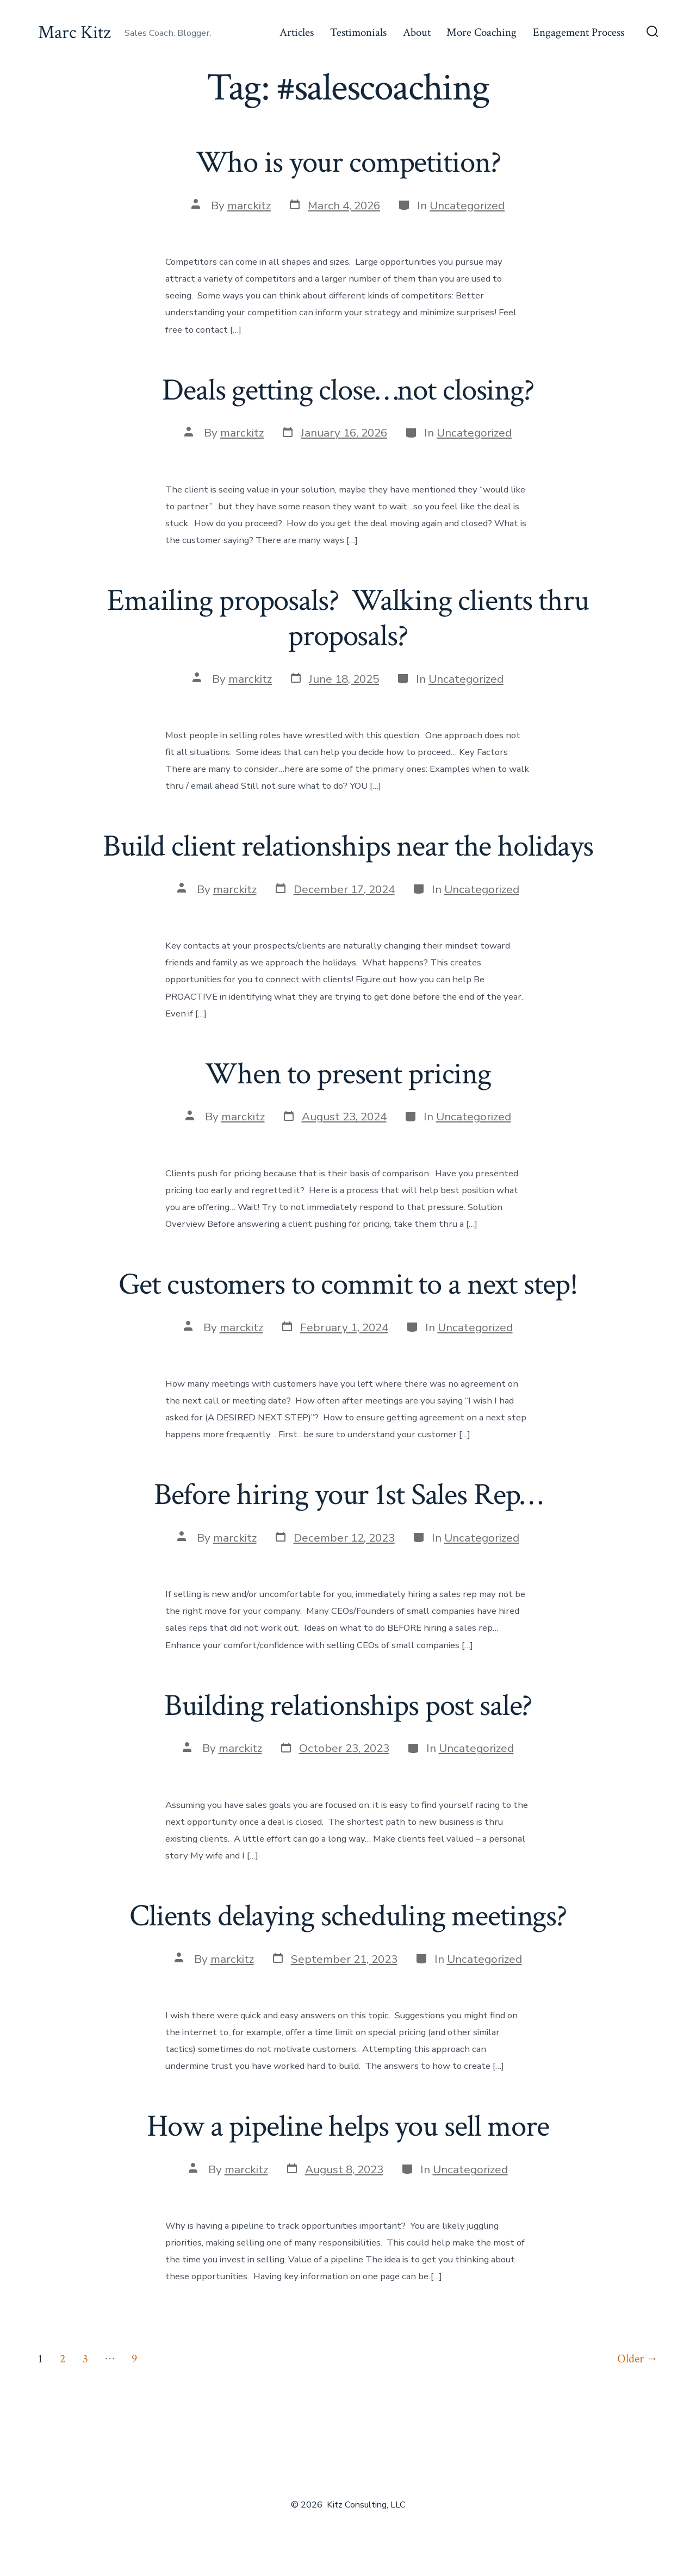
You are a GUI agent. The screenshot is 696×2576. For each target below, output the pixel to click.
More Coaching (481, 32)
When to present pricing (348, 1074)
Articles (296, 32)
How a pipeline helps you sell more (348, 2126)
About (417, 32)
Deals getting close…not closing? (348, 390)
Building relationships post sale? (348, 1706)
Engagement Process (578, 32)
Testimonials (358, 32)
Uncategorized (467, 205)
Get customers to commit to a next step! (348, 1284)
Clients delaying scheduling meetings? (348, 1916)
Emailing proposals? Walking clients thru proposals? (348, 618)
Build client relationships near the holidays (348, 846)
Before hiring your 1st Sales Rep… (348, 1495)
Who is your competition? (348, 162)
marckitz (249, 205)
